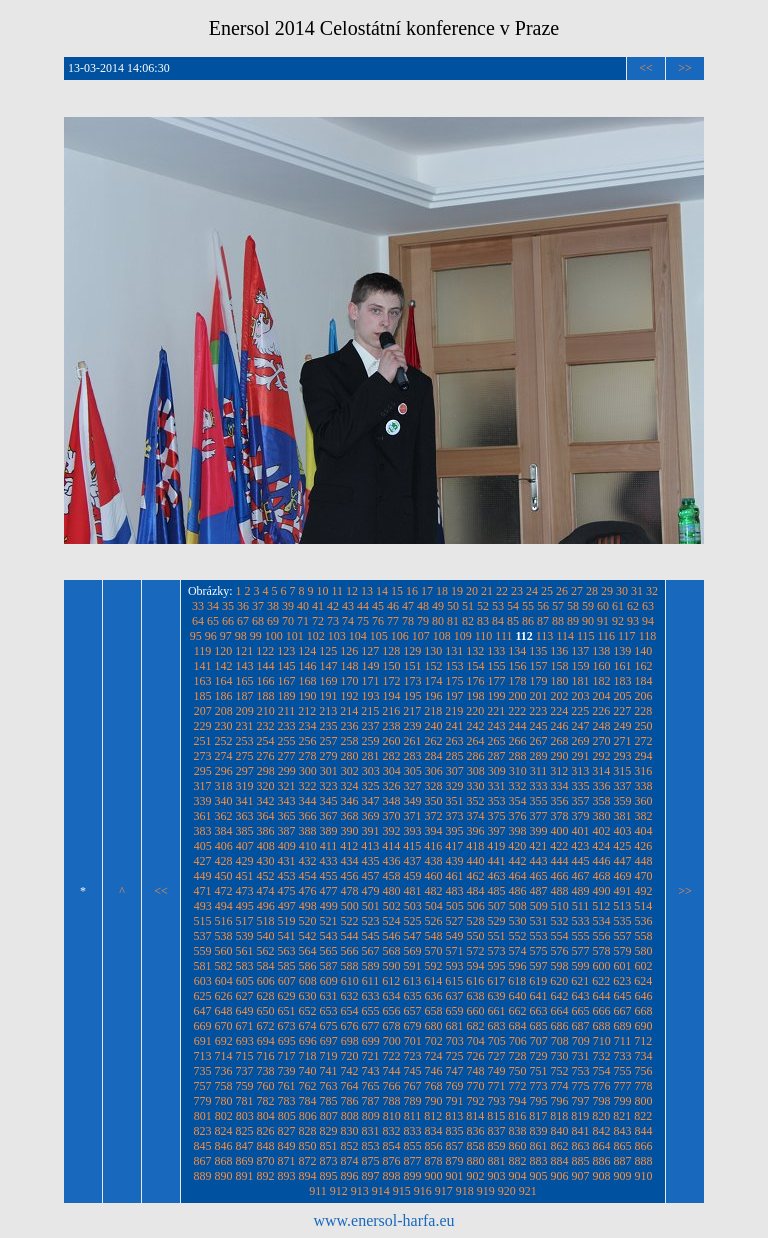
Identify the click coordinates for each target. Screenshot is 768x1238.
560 (224, 951)
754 (602, 1071)
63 (648, 606)
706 (518, 1041)
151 (413, 666)
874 (350, 1161)
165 (245, 681)
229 (203, 726)
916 (423, 1191)
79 (423, 621)
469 (623, 876)
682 (476, 1026)
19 (457, 591)
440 (476, 861)
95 (196, 636)
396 (476, 831)
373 (455, 816)
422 (559, 846)
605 (245, 981)
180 (560, 681)
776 (602, 1086)
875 (371, 1161)
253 (245, 741)
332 (518, 786)
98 (241, 636)
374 (476, 816)
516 (224, 921)
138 (601, 651)
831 (371, 1131)
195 (413, 696)
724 (434, 1056)
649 (245, 1011)
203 (581, 696)
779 (203, 1101)
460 (434, 876)
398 (518, 831)
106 (400, 636)
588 (350, 966)
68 (258, 621)
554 (560, 936)
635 (413, 996)
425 (622, 846)
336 (602, 786)
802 (224, 1116)
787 (371, 1101)
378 (560, 816)
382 (644, 816)
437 (413, 861)
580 (644, 951)
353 (497, 801)
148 (350, 666)
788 (392, 1101)
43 (348, 606)
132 (475, 651)
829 (329, 1131)
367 (329, 816)
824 (224, 1131)
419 (496, 846)
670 (224, 1026)
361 (203, 816)
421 (538, 846)
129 (412, 651)
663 (539, 1011)
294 (644, 756)
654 (350, 1011)
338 (644, 786)
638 (476, 996)
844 (644, 1131)
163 (203, 681)
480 (392, 891)
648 (224, 1011)
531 (539, 921)
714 (224, 1056)
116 (607, 636)
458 (392, 876)
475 (287, 891)
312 (559, 771)
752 (560, 1071)
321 (287, 786)
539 (245, 936)
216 (391, 711)
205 (623, 696)
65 (213, 621)
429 (245, 861)
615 (454, 981)
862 (560, 1146)
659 (455, 1011)
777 (623, 1086)
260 (392, 741)
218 (433, 711)
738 (266, 1071)
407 (245, 846)
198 (476, 696)
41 (318, 606)
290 (560, 756)
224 (559, 711)
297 (245, 771)
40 (303, 606)
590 (392, 966)
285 (455, 756)
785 (329, 1101)
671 (245, 1026)
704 (476, 1041)
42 (333, 606)
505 (455, 906)
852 (350, 1146)
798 (602, 1101)
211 (287, 711)
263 (455, 741)
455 (329, 876)
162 (644, 666)
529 (497, 921)
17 (427, 591)
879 (455, 1161)
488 (560, 891)
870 (266, 1161)
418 (475, 846)
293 (623, 756)
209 (245, 711)
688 (602, 1026)
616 (475, 981)
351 (455, 801)
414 (391, 846)
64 (198, 621)
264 (476, 741)
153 (455, 666)
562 (266, 951)
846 (224, 1146)
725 (455, 1056)
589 (371, 966)
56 (543, 606)
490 (602, 891)
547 (413, 936)
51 (468, 606)
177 (497, 681)
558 (644, 936)
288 (518, 756)
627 (245, 996)
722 (392, 1056)
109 (463, 636)
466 (560, 876)
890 (224, 1176)
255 (287, 741)
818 (559, 1116)
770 (476, 1086)
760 (266, 1086)
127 (370, 651)
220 (475, 711)
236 (350, 726)
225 (580, 711)
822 (643, 1116)
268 (560, 741)
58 (573, 606)
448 (644, 861)
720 (350, 1056)
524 (392, 921)
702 (434, 1041)
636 (434, 996)
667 (623, 1011)
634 (392, 996)
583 (245, 966)
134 (517, 651)
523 (371, 921)
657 (413, 1011)
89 (573, 621)
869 (245, 1161)
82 (468, 621)
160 (602, 666)
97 (226, 636)
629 (287, 996)
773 (539, 1086)
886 (602, 1161)
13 (367, 591)
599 (581, 966)
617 (496, 981)
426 (643, 846)
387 (287, 831)
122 (265, 651)
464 (518, 876)
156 (518, 666)
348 (392, 801)
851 (329, 1146)
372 (434, 816)
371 (413, 816)
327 (413, 786)
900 (434, 1176)
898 (392, 1176)
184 (644, 681)
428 (224, 861)
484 (476, 891)
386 (266, 831)
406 (224, 846)
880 (476, 1161)
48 (423, 606)
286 (476, 756)
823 (203, 1131)
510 (560, 906)
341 (245, 801)
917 (444, 1191)
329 (455, 786)
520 (308, 921)
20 (472, 591)
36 (243, 606)
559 (203, 951)
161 (623, 666)
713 (203, 1056)
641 (539, 996)
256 (308, 741)
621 (580, 981)
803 (245, 1116)
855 (413, 1146)
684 (518, 1026)
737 (245, 1071)
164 (224, 681)
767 (413, 1086)
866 (644, 1146)
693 (245, 1041)
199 (497, 696)
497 (287, 906)
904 (518, 1176)
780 (224, 1101)
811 (413, 1116)
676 (350, 1026)
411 (329, 846)
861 (539, 1146)
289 (539, 756)
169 (329, 681)
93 (633, 621)
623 (622, 981)
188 (266, 696)
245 (539, 726)
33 (198, 606)
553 (539, 936)
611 (371, 981)
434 (350, 861)
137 (580, 651)
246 (560, 726)
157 (539, 666)
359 (623, 801)
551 (497, 936)
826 (266, 1131)
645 (623, 996)
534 (602, 921)
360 (644, 801)
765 (371, 1086)
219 (454, 711)
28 (592, 591)
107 (421, 636)
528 (476, 921)
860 (518, 1146)
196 (434, 696)
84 (498, 621)
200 (518, 696)
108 (442, 636)
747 (455, 1071)
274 (224, 756)
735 (203, 1071)
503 (413, 906)
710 (602, 1041)
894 (308, 1176)
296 (224, 771)
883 (539, 1161)
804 (266, 1116)
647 (203, 1011)
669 (203, 1026)
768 (434, 1086)
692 (224, 1041)
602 (644, 966)
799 (623, 1101)
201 (539, 696)
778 (644, 1086)
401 (581, 831)
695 (287, 1041)
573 (497, 951)
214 (349, 711)
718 (308, 1056)
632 (350, 996)
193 (371, 696)
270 (602, 741)
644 (602, 996)
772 (518, 1086)
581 (203, 966)
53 (498, 606)
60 (603, 606)
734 (644, 1056)
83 (483, 621)
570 (434, 951)
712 (643, 1041)
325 (371, 786)
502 (392, 906)
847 (245, 1146)
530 (518, 921)
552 (518, 936)
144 (266, 666)
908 (602, 1176)
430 (266, 861)
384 (224, 831)
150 (392, 666)
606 (266, 981)
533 (581, 921)
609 (329, 981)
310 (518, 771)
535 (623, 921)
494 (224, 906)
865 (623, 1146)
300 (308, 771)
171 (371, 681)
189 (287, 696)
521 (329, 921)
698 (350, 1041)
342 (266, 801)
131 (454, 651)
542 (308, 936)
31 (637, 591)
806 (308, 1116)
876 (392, 1161)
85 (513, 621)
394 (434, 831)
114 (565, 636)
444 (560, 861)
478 (350, 891)
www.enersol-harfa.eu (383, 1220)
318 (224, 786)
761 (287, 1086)
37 (258, 606)
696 (308, 1041)
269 (581, 741)
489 (581, 891)
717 (287, 1056)
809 (371, 1116)
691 (203, 1041)
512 (601, 906)
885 (581, 1161)
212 (307, 711)
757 (203, 1086)
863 (581, 1146)
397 (497, 831)
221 (496, 711)
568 (392, 951)
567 (371, 951)
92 (618, 621)
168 (308, 681)
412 (349, 846)
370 (392, 816)
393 (413, 831)
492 (644, 891)
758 (224, 1086)
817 (538, 1116)
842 (602, 1131)
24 (532, 591)
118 (648, 636)
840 (560, 1131)
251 (203, 741)
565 (329, 951)
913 (360, 1191)
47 (408, 606)
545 (371, 936)
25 (547, 591)
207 (203, 711)
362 (224, 816)
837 (497, 1131)
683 (497, 1026)
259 (371, 741)
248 (602, 726)
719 (329, 1056)
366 (308, 816)
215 (370, 711)
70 (288, 621)
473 (245, 891)
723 (413, 1056)
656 (392, 1011)
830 (350, 1131)
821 (622, 1116)
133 (496, 651)
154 (476, 666)
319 (245, 786)
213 (328, 711)
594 (476, 966)
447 (623, 861)
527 (455, 921)
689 (623, 1026)
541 (287, 936)
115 (586, 636)
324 (350, 786)
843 (623, 1131)
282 (392, 756)
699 (371, 1041)
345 (329, 801)
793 (497, 1101)
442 (518, 861)
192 (350, 696)
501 (371, 906)
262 (434, 741)
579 (623, 951)
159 (581, 666)
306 (434, 771)
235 (329, 726)
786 (350, 1101)
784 (308, 1101)
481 (413, 891)
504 (434, 906)
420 (517, 846)
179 (539, 681)
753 (581, 1071)
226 (601, 711)
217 (412, 711)
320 (266, 786)
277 (287, 756)
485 (497, 891)
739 (287, 1071)
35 (228, 606)
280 (350, 756)
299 (287, 771)
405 (203, 846)
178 (518, 681)
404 (644, 831)
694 (266, 1041)
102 (316, 636)
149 (371, 666)
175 (455, 681)
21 (487, 591)
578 (602, 951)
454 (308, 876)
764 (350, 1086)
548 (434, 936)
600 (602, 966)
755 (623, 1071)
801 (203, 1116)
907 (581, 1176)
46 (393, 606)
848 (266, 1146)
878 (434, 1161)
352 (476, 801)
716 (266, 1056)
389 (329, 831)
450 (224, 876)
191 (329, 696)
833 (413, 1131)
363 (245, 816)
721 (371, 1056)
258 (350, 741)
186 (224, 696)
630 (308, 996)
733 (623, 1056)
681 (455, 1026)
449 (203, 876)
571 (455, 951)
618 (517, 981)
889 (203, 1176)
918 (465, 1191)
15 (397, 591)
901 (455, 1176)
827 (287, 1131)
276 (266, 756)
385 (245, 831)
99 (256, 636)
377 (539, 816)
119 (203, 651)
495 (245, 906)
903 (497, 1176)
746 (434, 1071)
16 (412, 591)
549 (455, 936)
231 (245, 726)
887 (623, 1161)
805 (287, 1116)
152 (434, 666)
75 (363, 621)
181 (581, 681)
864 (602, 1146)
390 (350, 831)
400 (560, 831)
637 (455, 996)
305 (413, 771)
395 (455, 831)
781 (245, 1101)
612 (391, 981)
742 (350, 1071)
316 (643, 771)
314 (601, 771)
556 (602, 936)
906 (560, 1176)
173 (413, 681)
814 (475, 1116)
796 (560, 1101)
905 (539, 1176)
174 (434, 681)
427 (203, 861)
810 (392, 1116)
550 (476, 936)
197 (455, 696)
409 (287, 846)
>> (685, 68)
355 (539, 801)
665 (581, 1011)
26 (562, 591)
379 (581, 816)
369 (371, 816)
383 (203, 831)
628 (266, 996)
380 (602, 816)
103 (337, 636)
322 (308, 786)
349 (413, 801)
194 (392, 696)
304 (392, 771)
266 (518, 741)
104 (358, 636)
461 (455, 876)
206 (644, 696)
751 (539, 1071)
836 (476, 1131)
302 (350, 771)
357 (581, 801)
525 (413, 921)
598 (560, 966)
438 (434, 861)
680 (434, 1026)
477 (329, 891)
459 (413, 876)
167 (287, 681)
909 (623, 1176)
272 (644, 741)
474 (266, 891)
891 (245, 1176)
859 (497, 1146)
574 (518, 951)
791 (455, 1101)
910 (644, 1176)
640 (518, 996)
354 (518, 801)
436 (392, 861)
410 (308, 846)
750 (518, 1071)
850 (308, 1146)
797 (581, 1101)
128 (391, 651)
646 (644, 996)
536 (644, 921)
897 (371, 1176)
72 (318, 621)
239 (413, 726)
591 (413, 966)
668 (644, 1011)
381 (623, 816)
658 (434, 1011)
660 (476, 1011)
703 (455, 1041)
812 (433, 1116)
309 (497, 771)
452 (266, 876)
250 (644, 726)
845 (203, 1146)
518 (266, 921)
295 (203, 771)
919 (486, 1191)
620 (559, 981)
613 (412, 981)
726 (476, 1056)
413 (370, 846)
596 (518, 966)
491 (623, 891)
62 (633, 606)
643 (581, 996)
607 (287, 981)
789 (413, 1101)
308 (476, 771)
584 (266, 966)
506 (476, 906)
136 (559, 651)
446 (602, 861)
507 (497, 906)
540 (266, 936)
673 (287, 1026)
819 (580, 1116)
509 (539, 906)
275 (245, 756)
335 (581, 786)
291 (581, 756)
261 (413, 741)
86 (528, 621)
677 (371, 1026)
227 (622, 711)
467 (581, 876)
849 (287, 1146)
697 (329, 1041)
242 (476, 726)
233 (287, 726)
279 (329, 756)
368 (350, 816)
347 (371, 801)
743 (371, 1071)
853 (371, 1146)
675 (329, 1026)
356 (560, 801)
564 (308, 951)
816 (517, 1116)
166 (266, 681)
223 (538, 711)
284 (434, 756)
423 (580, 846)
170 (350, 681)
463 (497, 876)
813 (454, 1116)
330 (476, 786)
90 (588, 621)
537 (203, 936)
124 (307, 651)
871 (287, 1161)
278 (308, 756)
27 (577, 591)
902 (476, 1176)
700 (392, 1041)
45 (378, 606)
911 (318, 1191)
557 (623, 936)
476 (308, 891)
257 (329, 741)
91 (603, 621)
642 (560, 996)
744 (392, 1071)
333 (539, 786)
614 (433, 981)
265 (497, 741)
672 (266, 1026)
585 (287, 966)
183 (623, 681)
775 (581, 1086)
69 (273, 621)
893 (287, 1176)
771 (497, 1086)
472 (224, 891)
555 (581, 936)
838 (518, 1131)
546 (392, 936)
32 (652, 591)
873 (329, 1161)
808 (350, 1116)
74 (348, 621)
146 (308, 666)
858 (476, 1146)
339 (203, 801)
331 (497, 786)
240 (434, 726)
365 (287, 816)
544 (350, 936)
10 (323, 591)
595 (497, 966)
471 (203, 891)
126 (349, 651)
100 (274, 636)
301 (329, 771)
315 (622, 771)
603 (203, 981)
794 (518, 1101)
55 (528, 606)
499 (329, 906)
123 (286, 651)
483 (455, 891)
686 (560, 1026)
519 (287, 921)
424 (601, 846)
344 (308, 801)
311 (539, 771)
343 (287, 801)
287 (497, 756)
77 (393, 621)
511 (581, 906)
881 (497, 1161)
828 (308, 1131)
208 (224, 711)
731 (581, 1056)
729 (539, 1056)
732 (602, 1056)
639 (497, 996)
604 (224, 981)
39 (288, 606)
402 (602, 831)
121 (244, 651)
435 (371, 861)
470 (644, 876)
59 (588, 606)
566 (350, 951)
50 (453, 606)
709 (581, 1041)
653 (329, 1011)
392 (392, 831)
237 (371, 726)
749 (497, 1071)
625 (203, 996)
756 (644, 1071)
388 (308, 831)
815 (496, 1116)
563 (287, 951)
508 (518, 906)
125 (328, 651)
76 (378, 621)
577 (581, 951)
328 (434, 786)
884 (560, 1161)
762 (308, 1086)
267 (539, 741)
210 (266, 711)
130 (433, 651)
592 (434, 966)
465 (539, 876)
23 (517, 591)
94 (648, 621)
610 (350, 981)
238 (392, 726)
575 (539, 951)
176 (476, 681)
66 (228, 621)
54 (513, 606)
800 (644, 1101)
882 (518, 1161)
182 (602, 681)
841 (581, 1131)
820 (601, 1116)
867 (203, 1161)
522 (350, 921)
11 (338, 591)
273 (203, 756)
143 (245, 666)
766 (392, 1086)
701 (413, 1041)
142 (224, 666)
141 (203, 666)
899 (413, 1176)
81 (453, 621)
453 (287, 876)
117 (627, 636)
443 (539, 861)
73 (333, 621)
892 (266, 1176)
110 (484, 636)
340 (224, 801)
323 (329, 786)
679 (413, 1026)
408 (266, 846)
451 (245, 876)
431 (287, 861)
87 (543, 621)
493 (203, 906)
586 (308, 966)
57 (558, 606)
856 (434, 1146)
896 (350, 1176)
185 (203, 696)
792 (476, 1101)
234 (308, 726)
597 (539, 966)
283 (413, 756)
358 (602, 801)
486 (518, 891)
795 (539, 1101)
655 (371, 1011)
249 (623, 726)
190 (308, 696)
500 (350, 906)
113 (545, 636)
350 (434, 801)
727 (497, 1056)
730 (560, 1056)
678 (392, 1026)
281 (371, 756)
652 (308, 1011)
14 (382, 591)
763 (329, 1086)
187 (245, 696)
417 (454, 846)
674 (308, 1026)
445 (581, 861)
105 (379, 636)
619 (538, 981)
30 (622, 591)
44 (363, 606)
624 (643, 981)
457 (371, 876)
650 (266, 1011)
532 (560, 921)
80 (438, 621)
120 (223, 651)
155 (497, 666)
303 (371, 771)
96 (211, 636)
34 (213, 606)
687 (581, 1026)
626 (224, 996)
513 (622, 906)
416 (433, 846)
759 (245, 1086)
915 (402, 1191)
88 (558, 621)
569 (413, 951)
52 (483, 606)
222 (517, 711)
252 (224, 741)
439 (455, 861)
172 (392, 681)
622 (601, 981)
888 (644, 1161)
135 (538, 651)
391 (371, 831)
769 (455, 1086)
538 (224, 936)
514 (643, 906)
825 (245, 1131)
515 (203, 921)
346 (350, 801)
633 (371, 996)
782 (266, 1101)
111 (503, 636)
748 (476, 1071)
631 (329, 996)
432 (308, 861)
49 (438, 606)
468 (602, 876)
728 (518, 1056)
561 (245, 951)
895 (329, 1176)
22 (502, 591)
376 (518, 816)
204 (602, 696)
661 (497, 1011)
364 (266, 816)
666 (602, 1011)
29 (607, 591)
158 (560, 666)
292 (602, 756)
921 (528, 1191)
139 (622, 651)
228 (643, 711)
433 (329, 861)
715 (245, 1056)
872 (308, 1161)
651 (287, 1011)
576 (560, 951)
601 (623, 966)
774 (560, 1086)
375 (497, 816)
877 (413, 1161)
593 (455, 966)
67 (243, 621)
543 (329, 936)
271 (623, 741)
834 (434, 1131)
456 (350, 876)
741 (329, 1071)
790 (434, 1101)
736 (224, 1071)
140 (643, 651)
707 (539, 1041)
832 (392, 1131)
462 (476, 876)
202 (560, 696)
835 (455, 1131)
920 (507, 1191)
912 (339, 1191)
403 (623, 831)
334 (560, 786)
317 (203, 786)
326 (392, 786)
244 (518, 726)
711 (623, 1041)
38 (273, 606)
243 (497, 726)
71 (303, 621)
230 (224, 726)
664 (560, 1011)
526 (434, 921)
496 (266, 906)
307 (455, 771)
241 (455, 726)
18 (442, 591)
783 (287, 1101)
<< (646, 68)
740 (308, 1071)
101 (295, 636)
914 (381, 1191)
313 (580, 771)
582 (224, 966)
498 (308, 906)
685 (539, 1026)
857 (455, 1146)
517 (245, 921)
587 (329, 966)
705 (497, 1041)
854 (392, 1146)
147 (329, 666)
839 (539, 1131)
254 (266, 741)
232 (266, 726)
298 (266, 771)
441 (497, 861)
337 (623, 786)
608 (308, 981)
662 (518, 1011)
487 (539, 891)
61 (618, 606)
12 (352, 591)
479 (371, 891)
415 (412, 846)
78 (408, 621)
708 (560, 1041)
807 (329, 1116)
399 (539, 831)
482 (434, 891)
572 (476, 951)
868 (224, 1161)
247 (581, 726)
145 (287, 666)
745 (413, 1071)
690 (644, 1026)
